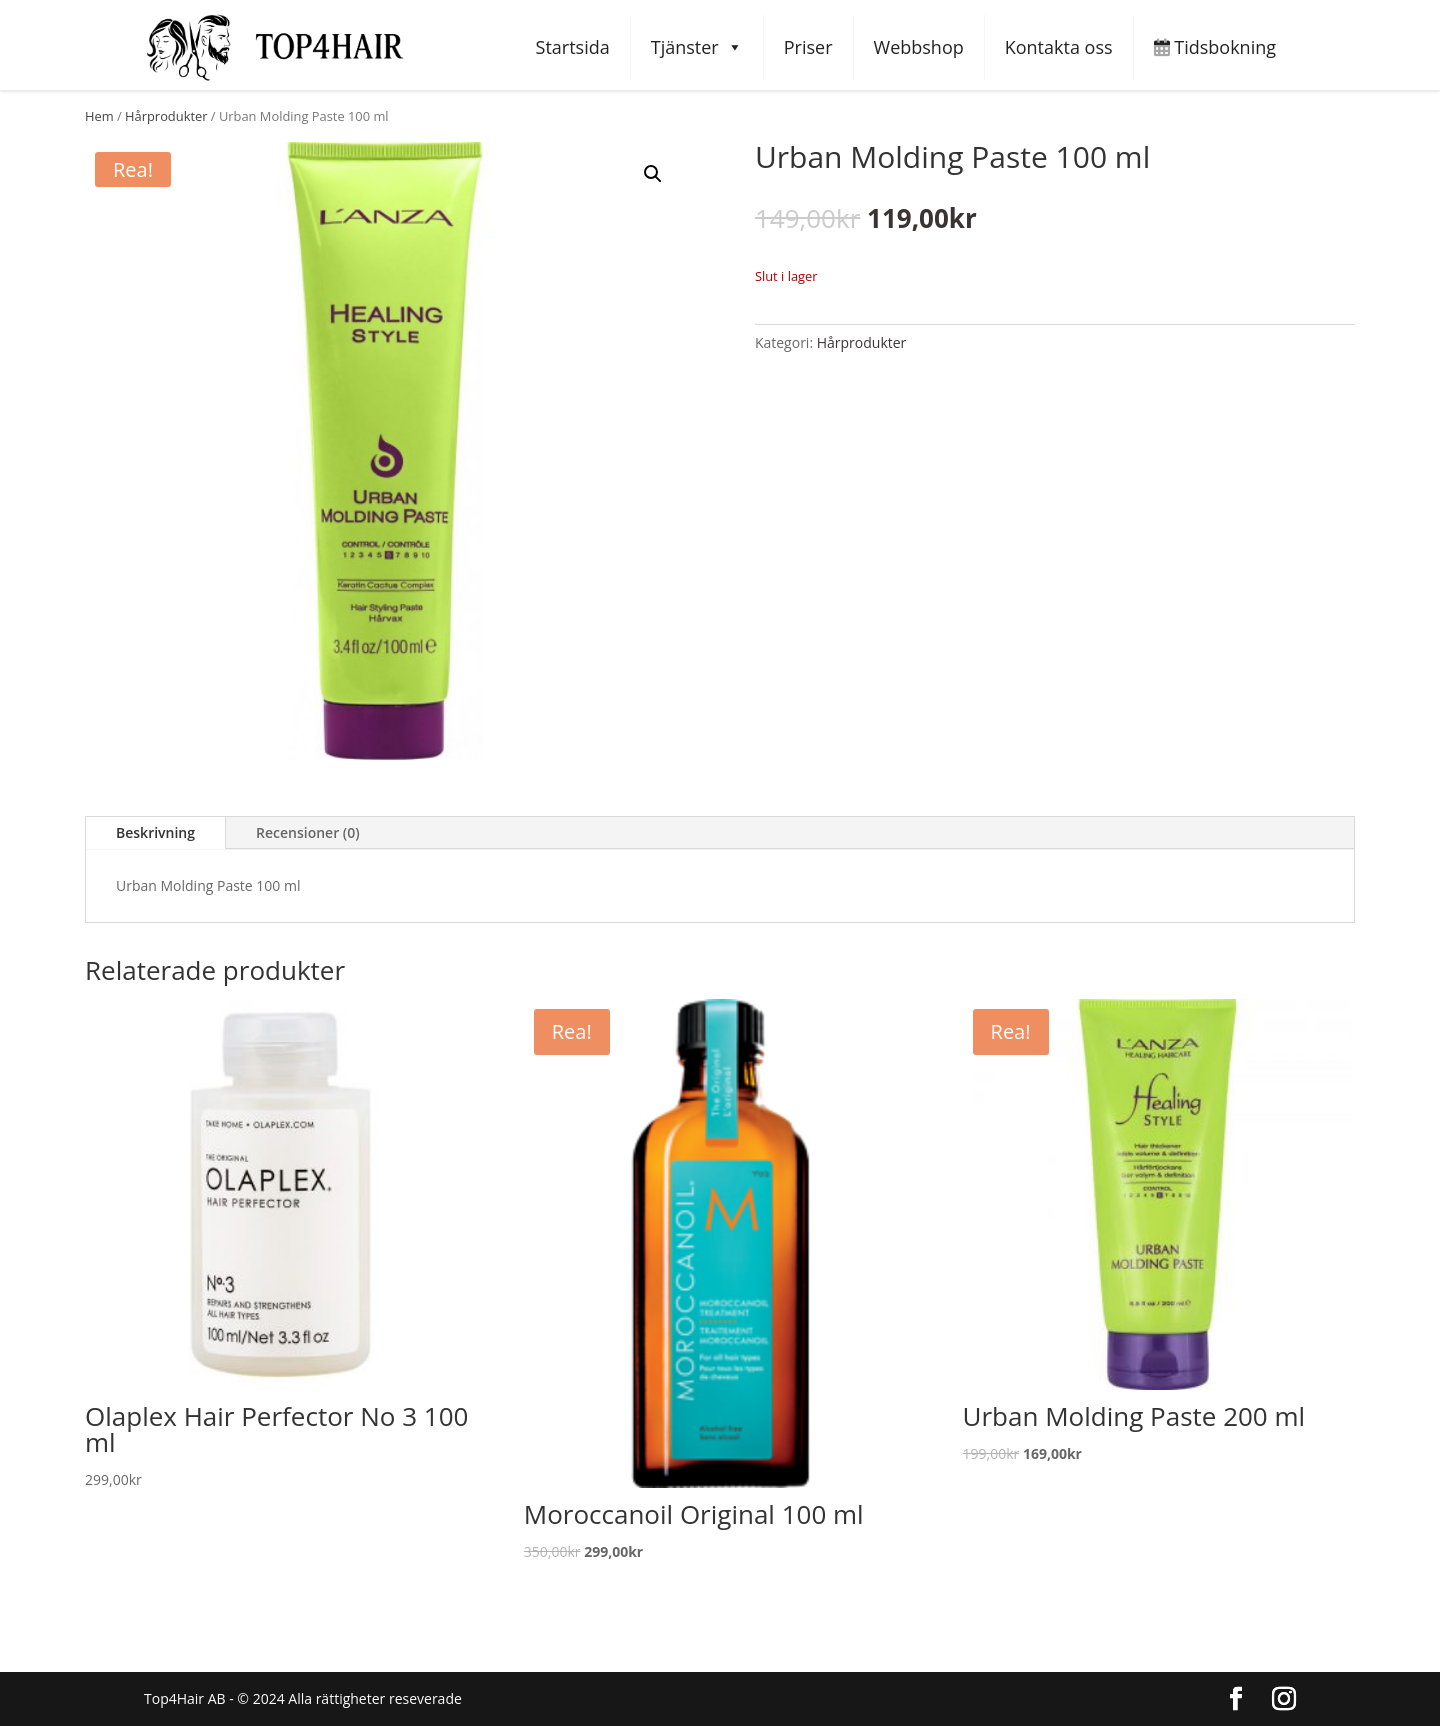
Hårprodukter (166, 116)
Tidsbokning (1215, 47)
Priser (808, 47)
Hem (99, 116)
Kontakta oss (1059, 47)
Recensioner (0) (308, 832)
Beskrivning (155, 832)
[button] (653, 174)
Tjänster (697, 47)
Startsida (573, 47)
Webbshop (919, 47)
